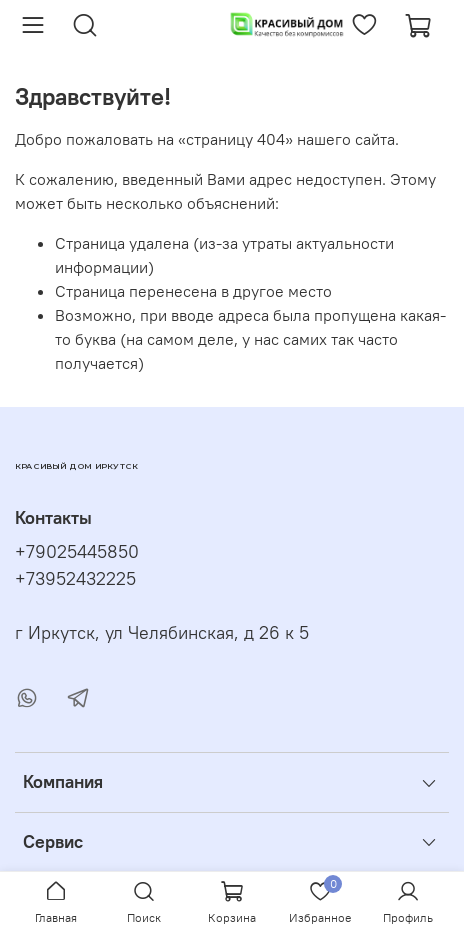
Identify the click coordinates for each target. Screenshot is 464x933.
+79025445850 (77, 552)
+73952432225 (75, 579)
